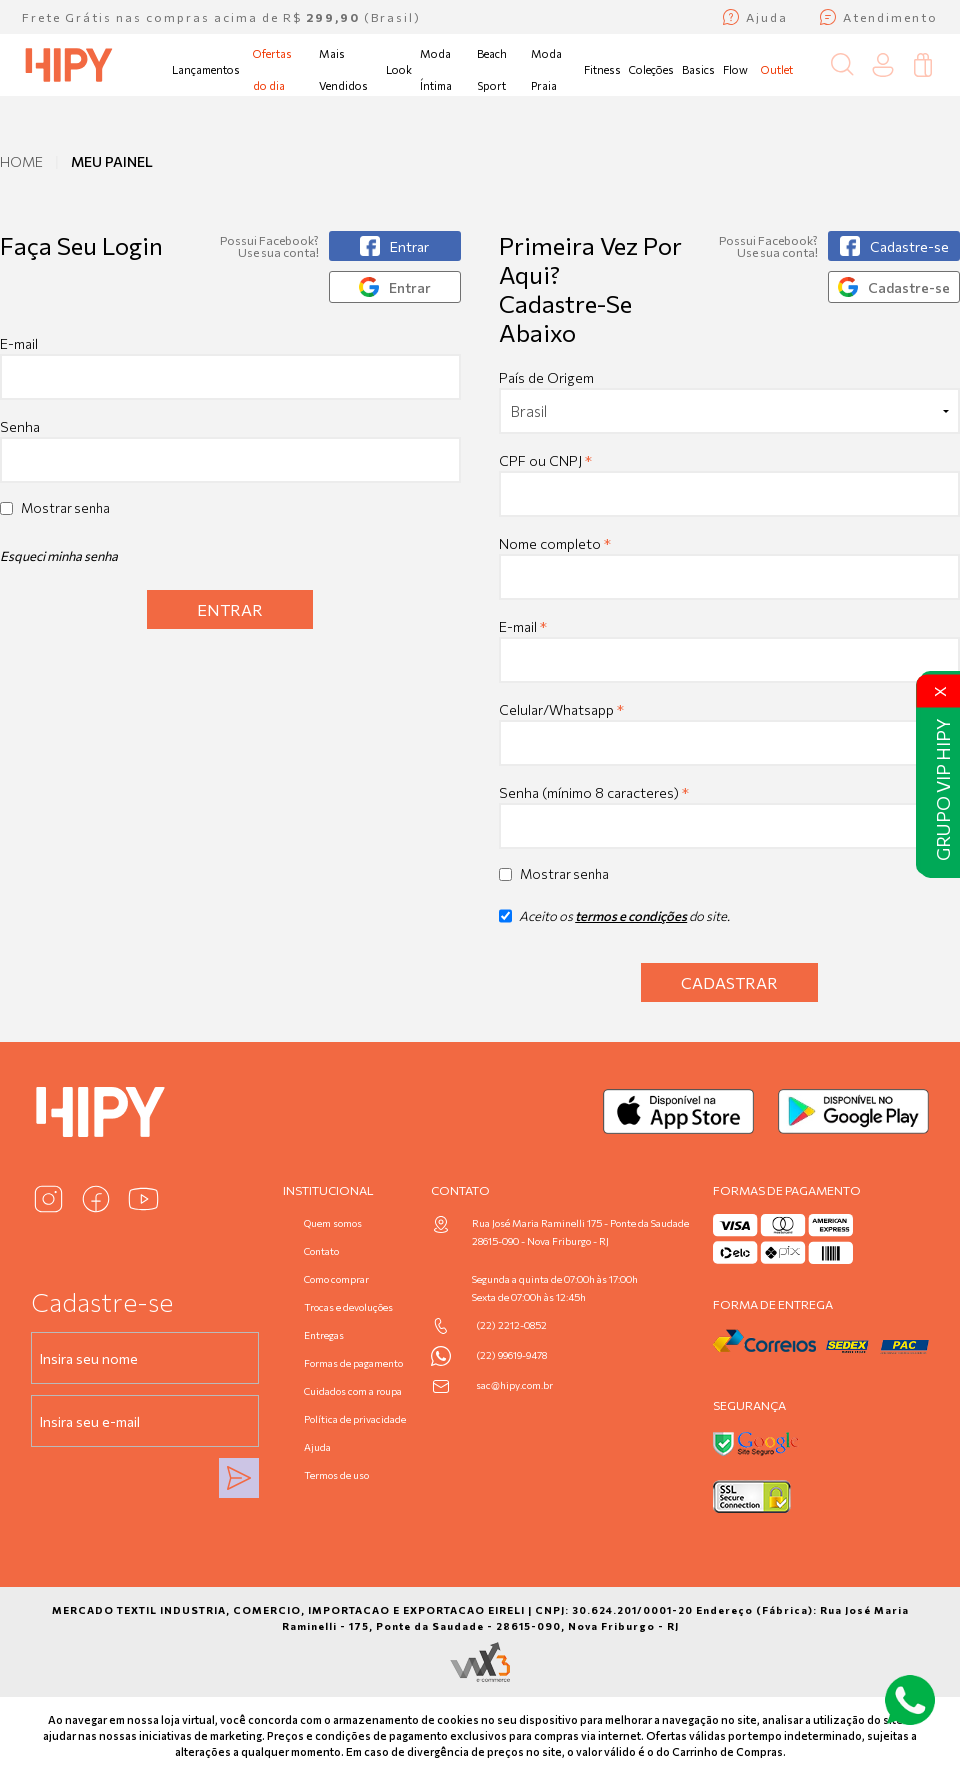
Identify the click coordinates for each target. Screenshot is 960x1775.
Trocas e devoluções (348, 1307)
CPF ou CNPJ (545, 460)
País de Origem (546, 377)
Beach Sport (492, 69)
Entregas (324, 1335)
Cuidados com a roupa (353, 1391)
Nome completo (555, 543)
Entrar (230, 609)
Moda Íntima (436, 69)
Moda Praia (546, 69)
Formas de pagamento (353, 1363)
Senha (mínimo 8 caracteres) (594, 792)
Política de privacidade (355, 1419)
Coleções (651, 69)
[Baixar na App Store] (678, 1111)
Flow (735, 69)
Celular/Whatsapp (561, 709)
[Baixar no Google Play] (853, 1111)
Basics (698, 69)
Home (21, 161)
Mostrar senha (65, 508)
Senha (20, 426)
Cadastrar (729, 982)
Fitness (602, 69)
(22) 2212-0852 (511, 1325)
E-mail (230, 367)
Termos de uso (336, 1475)
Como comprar (336, 1279)
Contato (321, 1251)
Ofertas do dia (272, 69)
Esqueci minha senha (59, 556)
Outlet (777, 69)
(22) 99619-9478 (511, 1355)
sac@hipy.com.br (514, 1385)
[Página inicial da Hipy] (69, 65)
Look (399, 69)
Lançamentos (206, 69)
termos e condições (631, 916)
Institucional (328, 1190)
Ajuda (317, 1447)
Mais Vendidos (343, 69)
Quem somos (333, 1223)
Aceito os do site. (614, 923)
